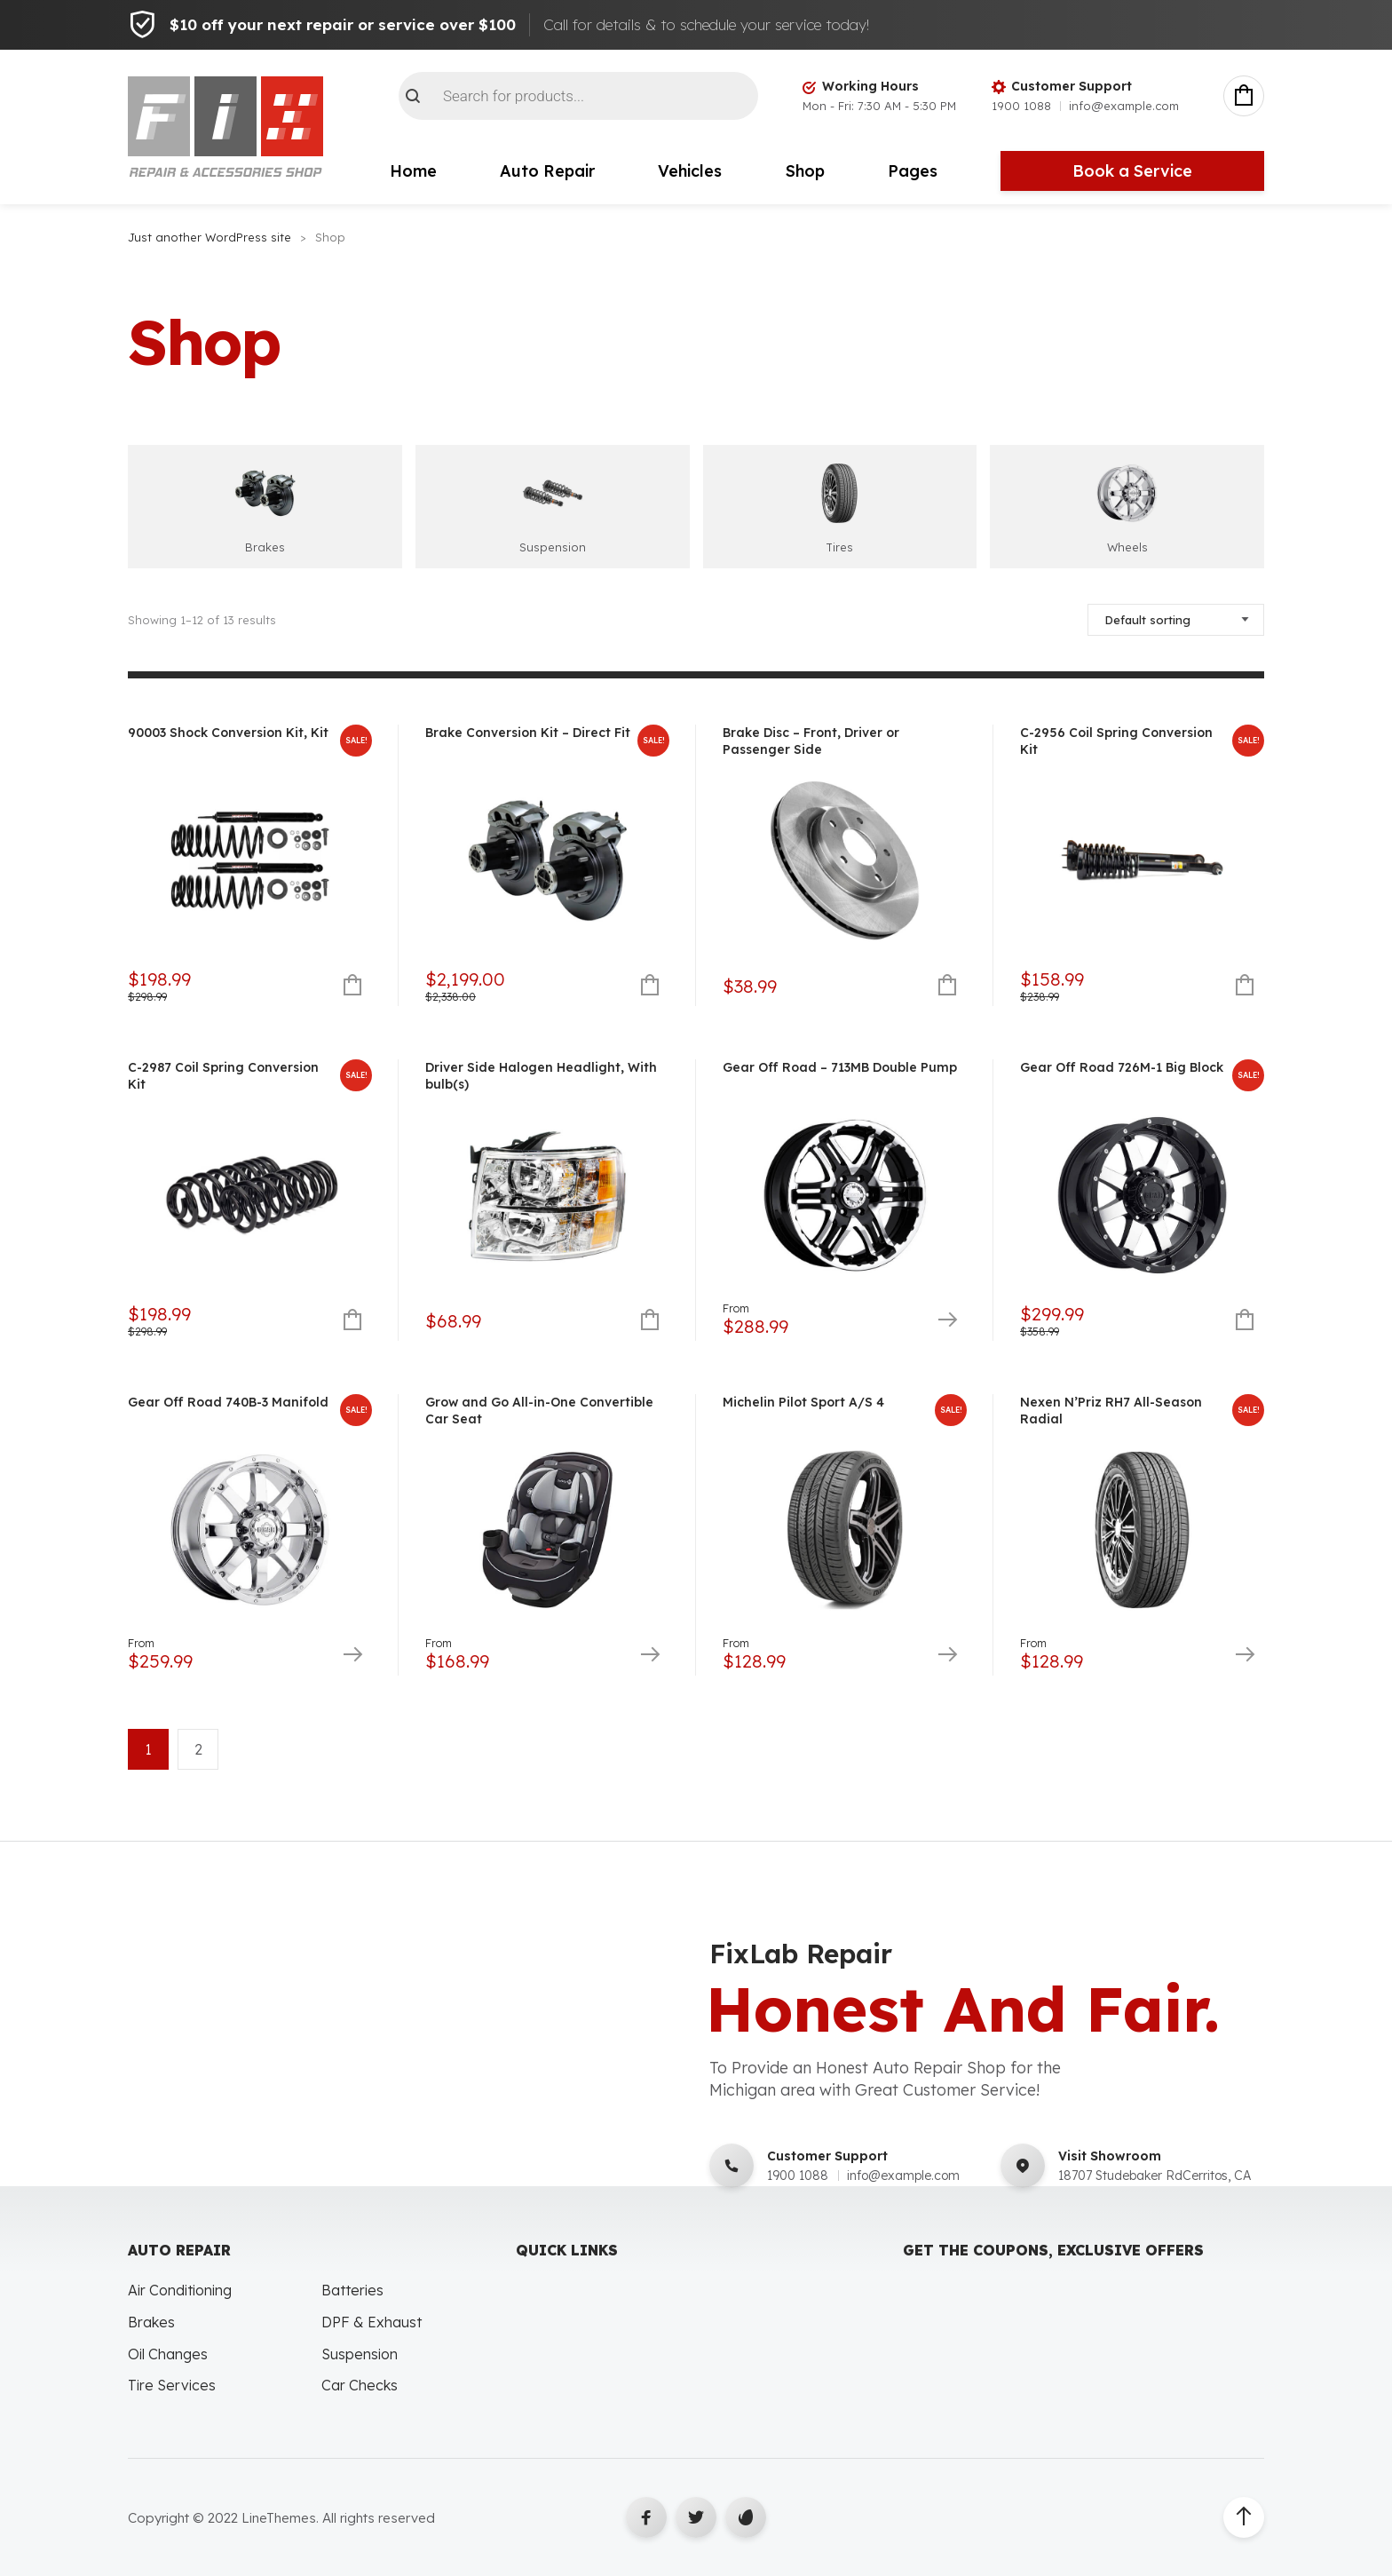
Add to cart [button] (352, 986)
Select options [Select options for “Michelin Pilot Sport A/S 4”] (947, 1656)
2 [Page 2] (198, 1749)
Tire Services (172, 2385)
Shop (805, 171)
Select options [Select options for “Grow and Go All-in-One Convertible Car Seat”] (649, 1656)
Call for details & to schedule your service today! (706, 24)
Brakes (151, 2322)
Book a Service (1132, 171)
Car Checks (359, 2385)
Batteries (352, 2290)
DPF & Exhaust (371, 2322)
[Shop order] (1176, 620)
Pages (912, 171)
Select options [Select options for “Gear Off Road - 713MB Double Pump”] (947, 1321)
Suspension (359, 2354)
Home (413, 171)
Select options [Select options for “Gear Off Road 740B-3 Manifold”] (352, 1656)
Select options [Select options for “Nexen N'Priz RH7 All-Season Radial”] (1244, 1656)
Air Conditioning (180, 2290)
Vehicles (690, 171)
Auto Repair (547, 171)
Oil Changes (168, 2354)
